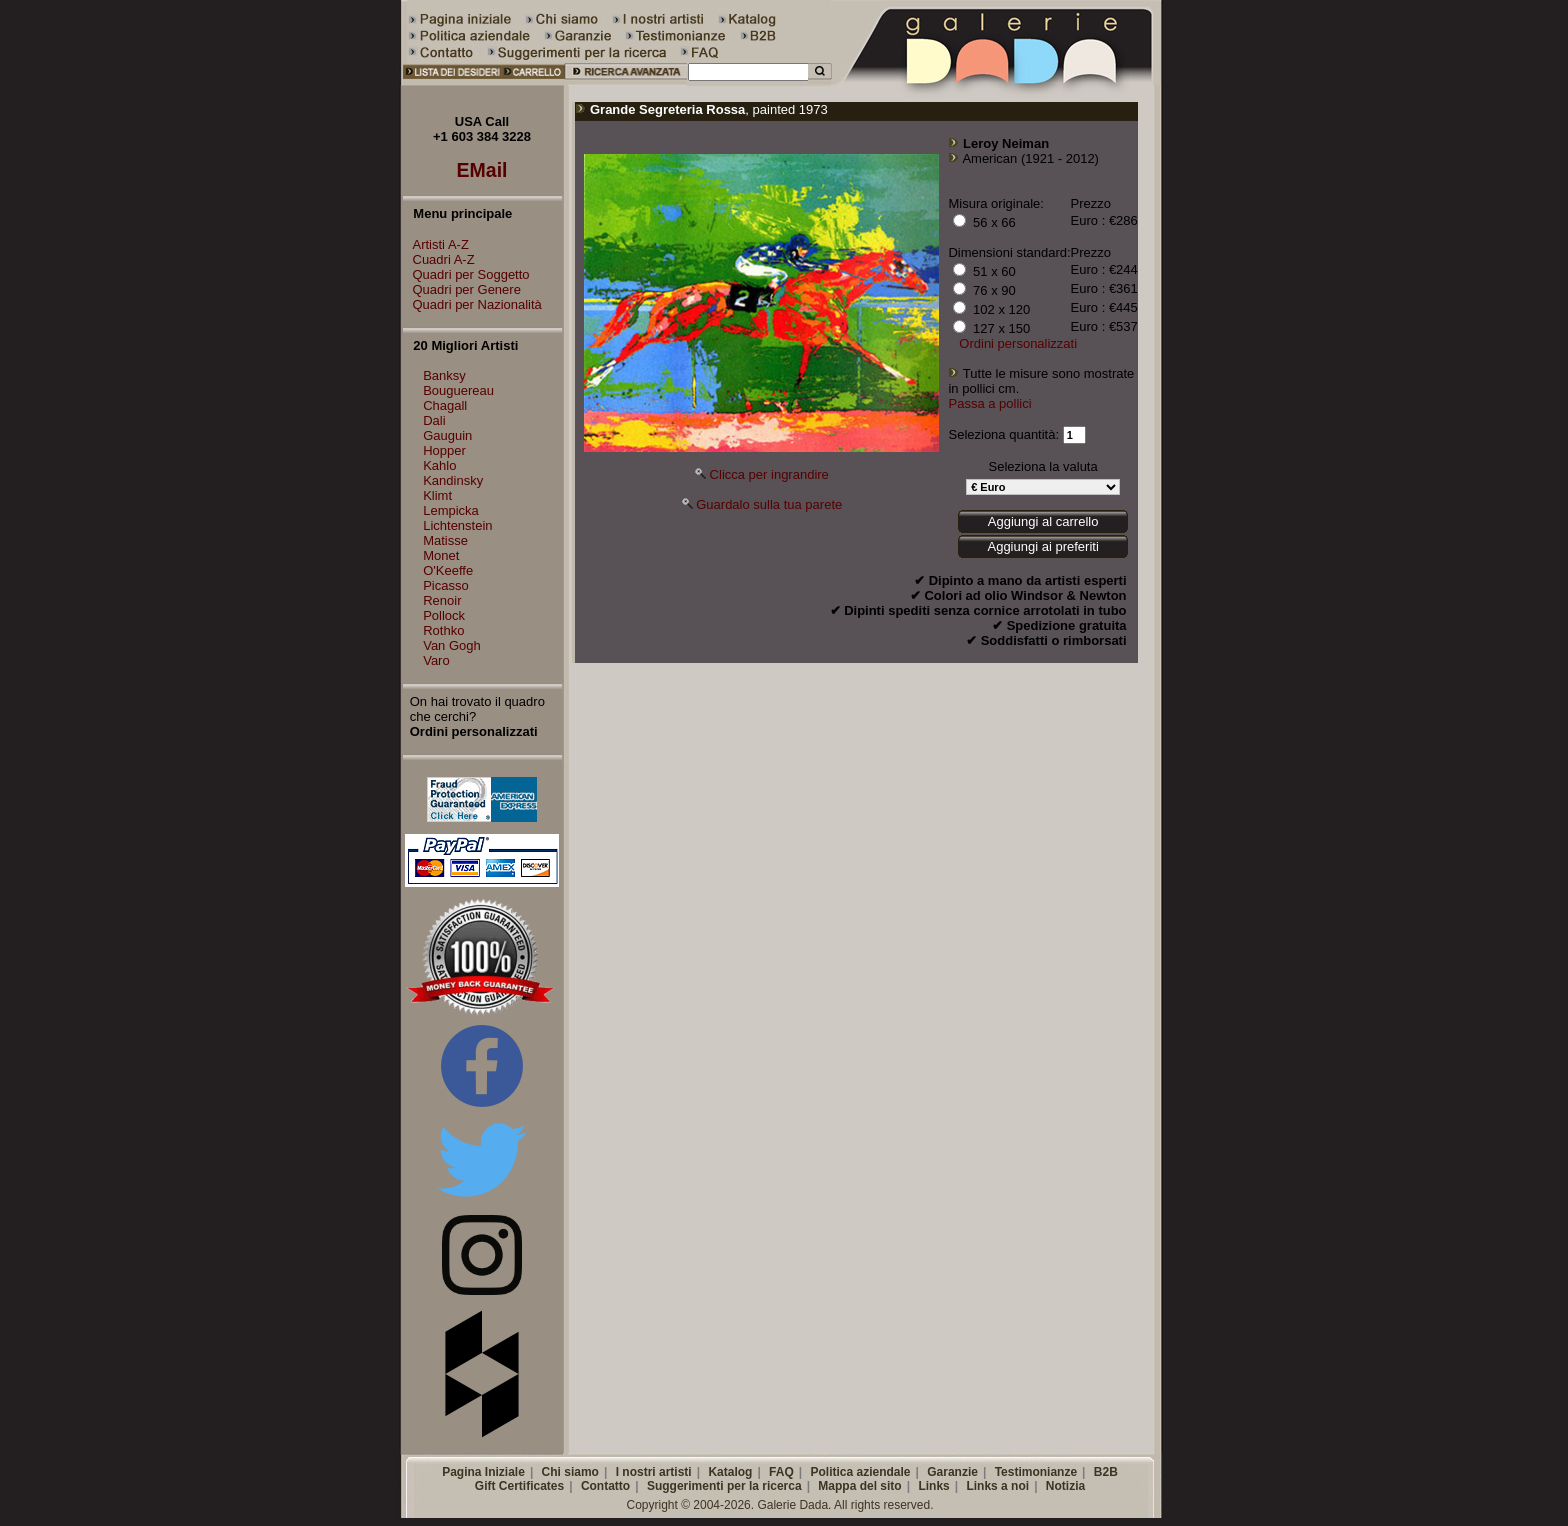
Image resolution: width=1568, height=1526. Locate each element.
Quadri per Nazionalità (472, 304)
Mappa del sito (859, 1486)
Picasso (446, 585)
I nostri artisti (654, 1472)
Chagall (445, 405)
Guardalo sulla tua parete (769, 504)
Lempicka (451, 510)
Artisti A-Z (436, 244)
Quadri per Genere (462, 289)
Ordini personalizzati (1018, 343)
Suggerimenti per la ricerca (724, 1486)
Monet (441, 555)
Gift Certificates (519, 1486)
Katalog (730, 1472)
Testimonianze (1036, 1472)
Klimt (437, 495)
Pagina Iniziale (483, 1472)
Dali (434, 420)
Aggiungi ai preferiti (1042, 546)
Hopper (444, 450)
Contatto (605, 1486)
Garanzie (952, 1472)
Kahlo (439, 465)
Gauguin (447, 435)
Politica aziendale (860, 1472)
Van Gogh (452, 645)
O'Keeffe (448, 570)
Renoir (442, 600)
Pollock (444, 615)
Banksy (444, 375)
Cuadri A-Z (439, 259)
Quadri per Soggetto (466, 274)
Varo (436, 660)
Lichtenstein (457, 525)
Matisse (445, 540)
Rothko (443, 630)
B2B (1106, 1472)
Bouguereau (458, 390)
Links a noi (997, 1486)
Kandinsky (453, 480)
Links (933, 1486)
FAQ (781, 1472)
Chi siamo (570, 1472)
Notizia (1065, 1486)
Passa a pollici (989, 403)
